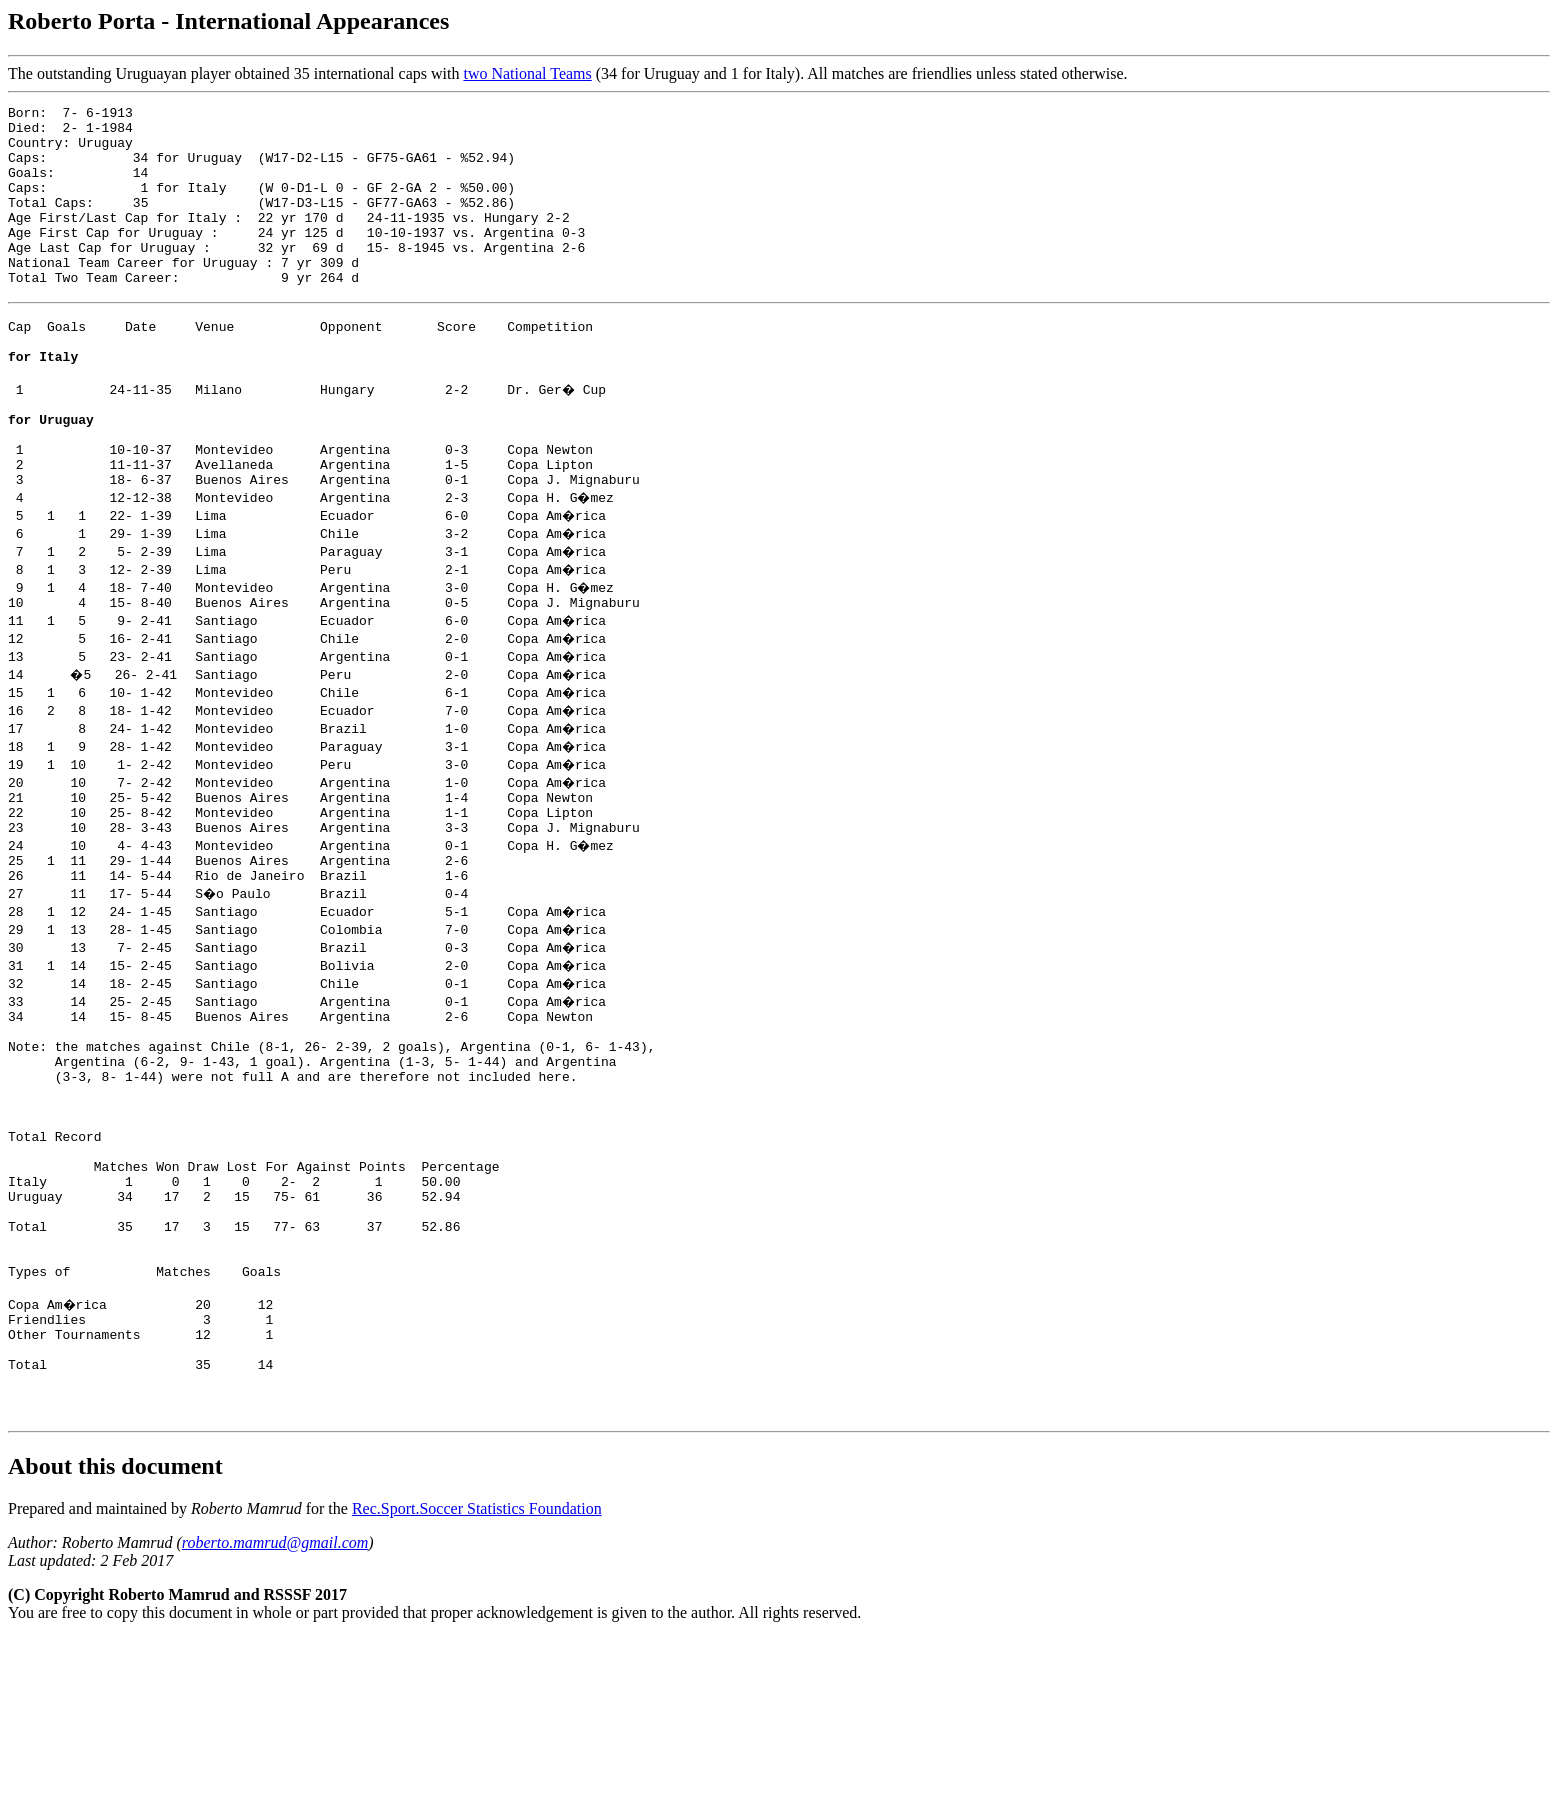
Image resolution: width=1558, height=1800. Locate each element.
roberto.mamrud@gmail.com (275, 1704)
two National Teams (527, 73)
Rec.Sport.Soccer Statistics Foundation (477, 1670)
